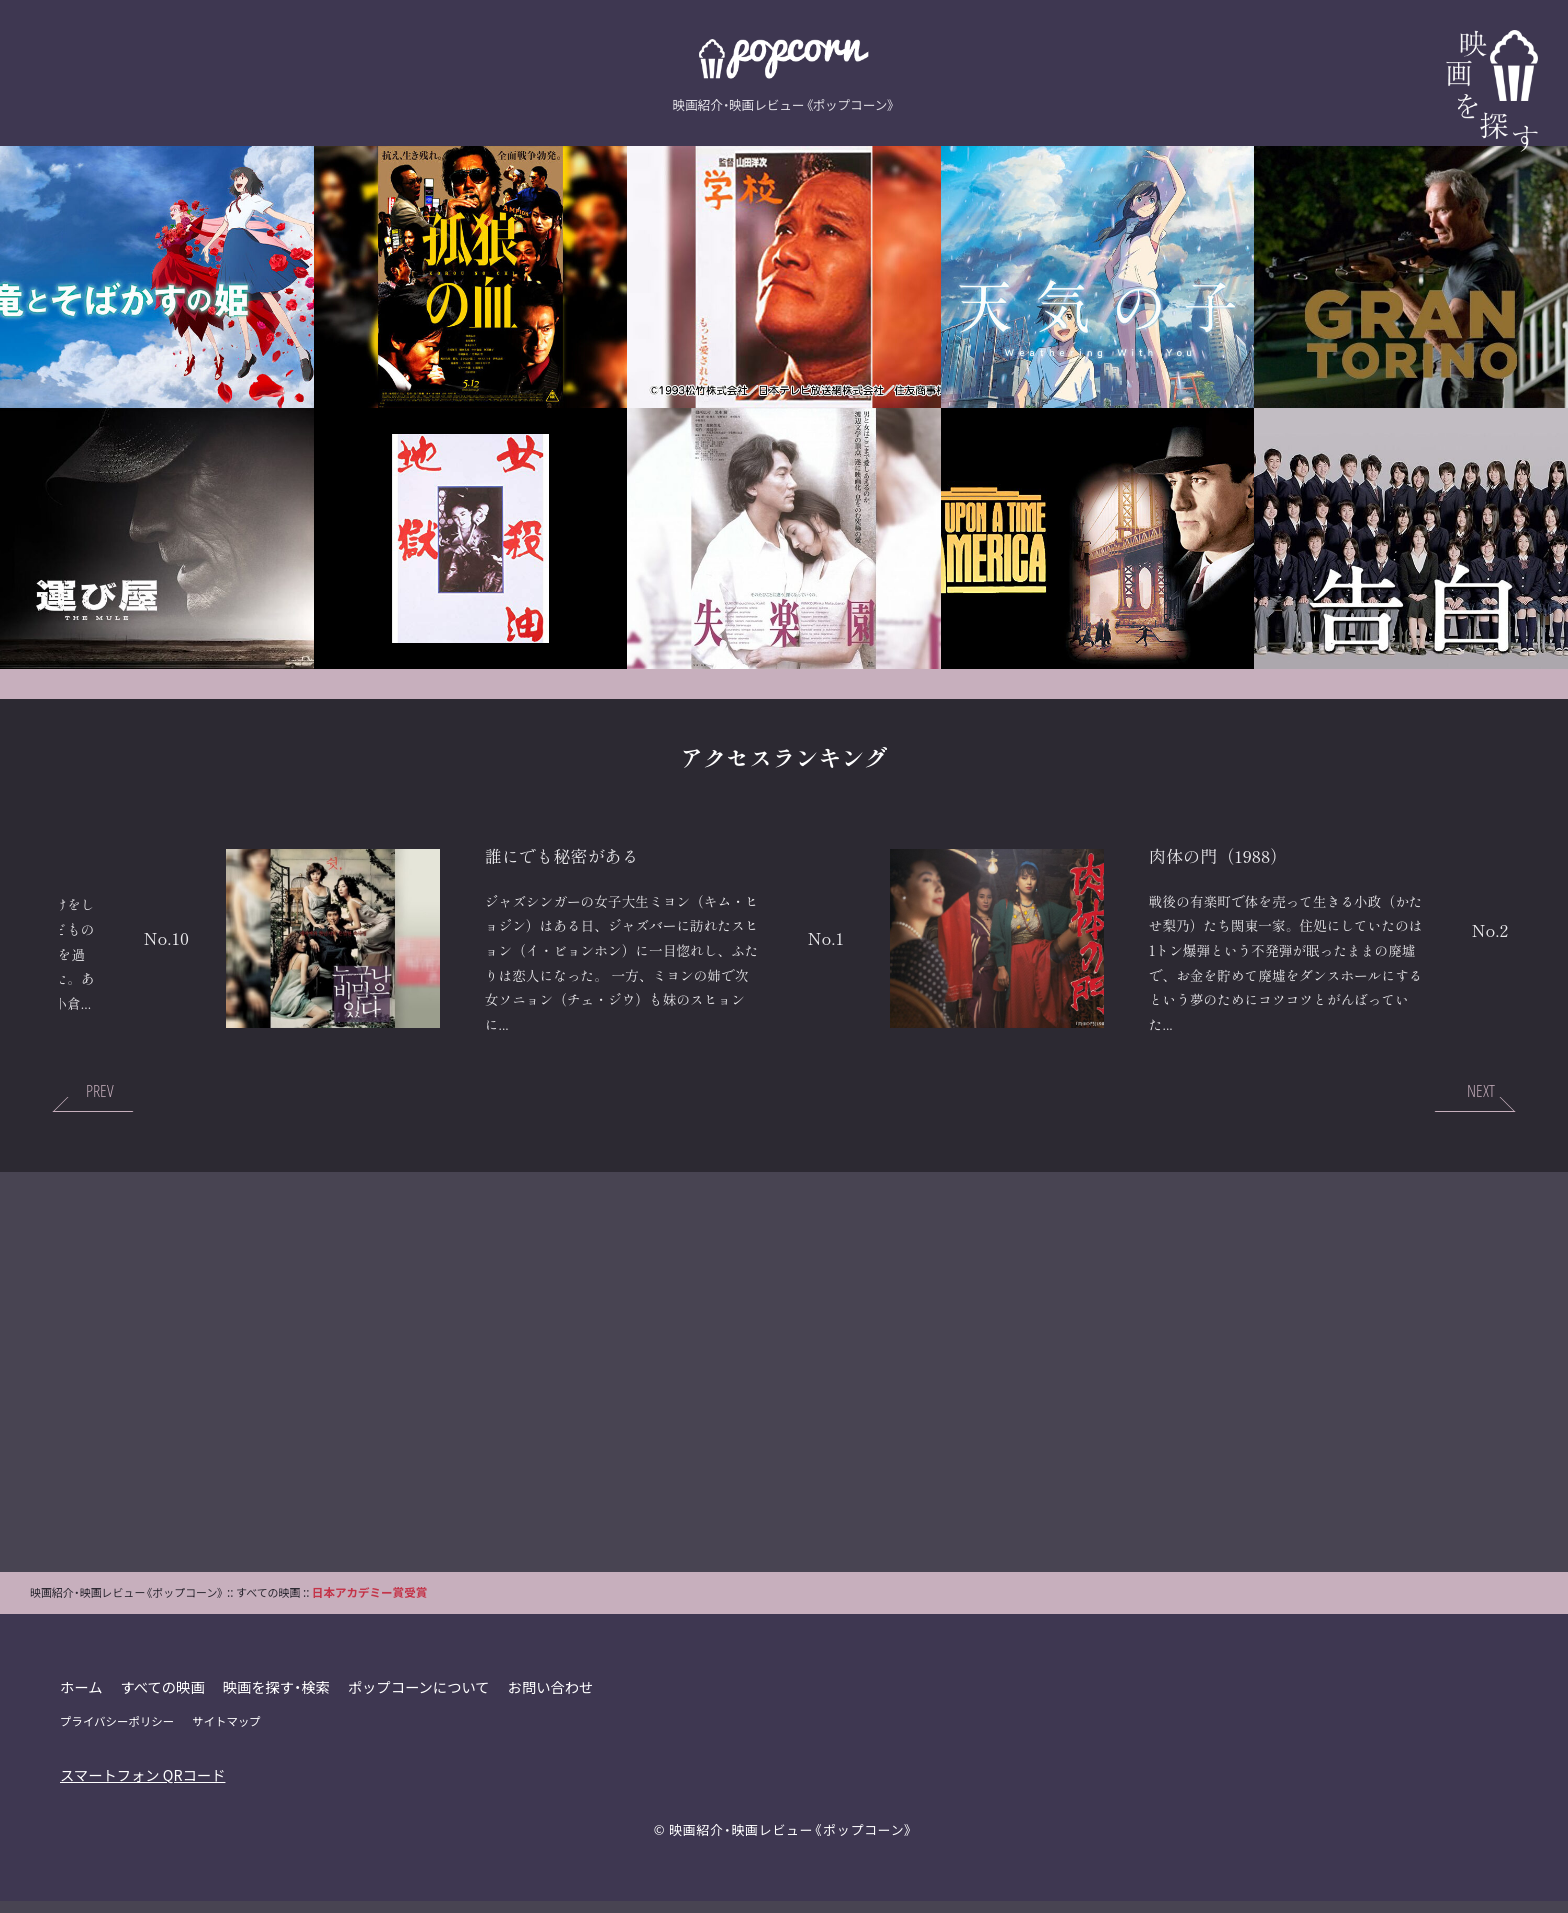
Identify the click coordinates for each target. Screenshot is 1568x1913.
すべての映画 (163, 1698)
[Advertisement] (784, 1384)
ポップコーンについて (420, 1698)
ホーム (81, 1698)
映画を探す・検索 (278, 1698)
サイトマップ (227, 1733)
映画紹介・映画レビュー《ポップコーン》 (791, 1841)
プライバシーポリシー (117, 1733)
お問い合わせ (553, 1698)
